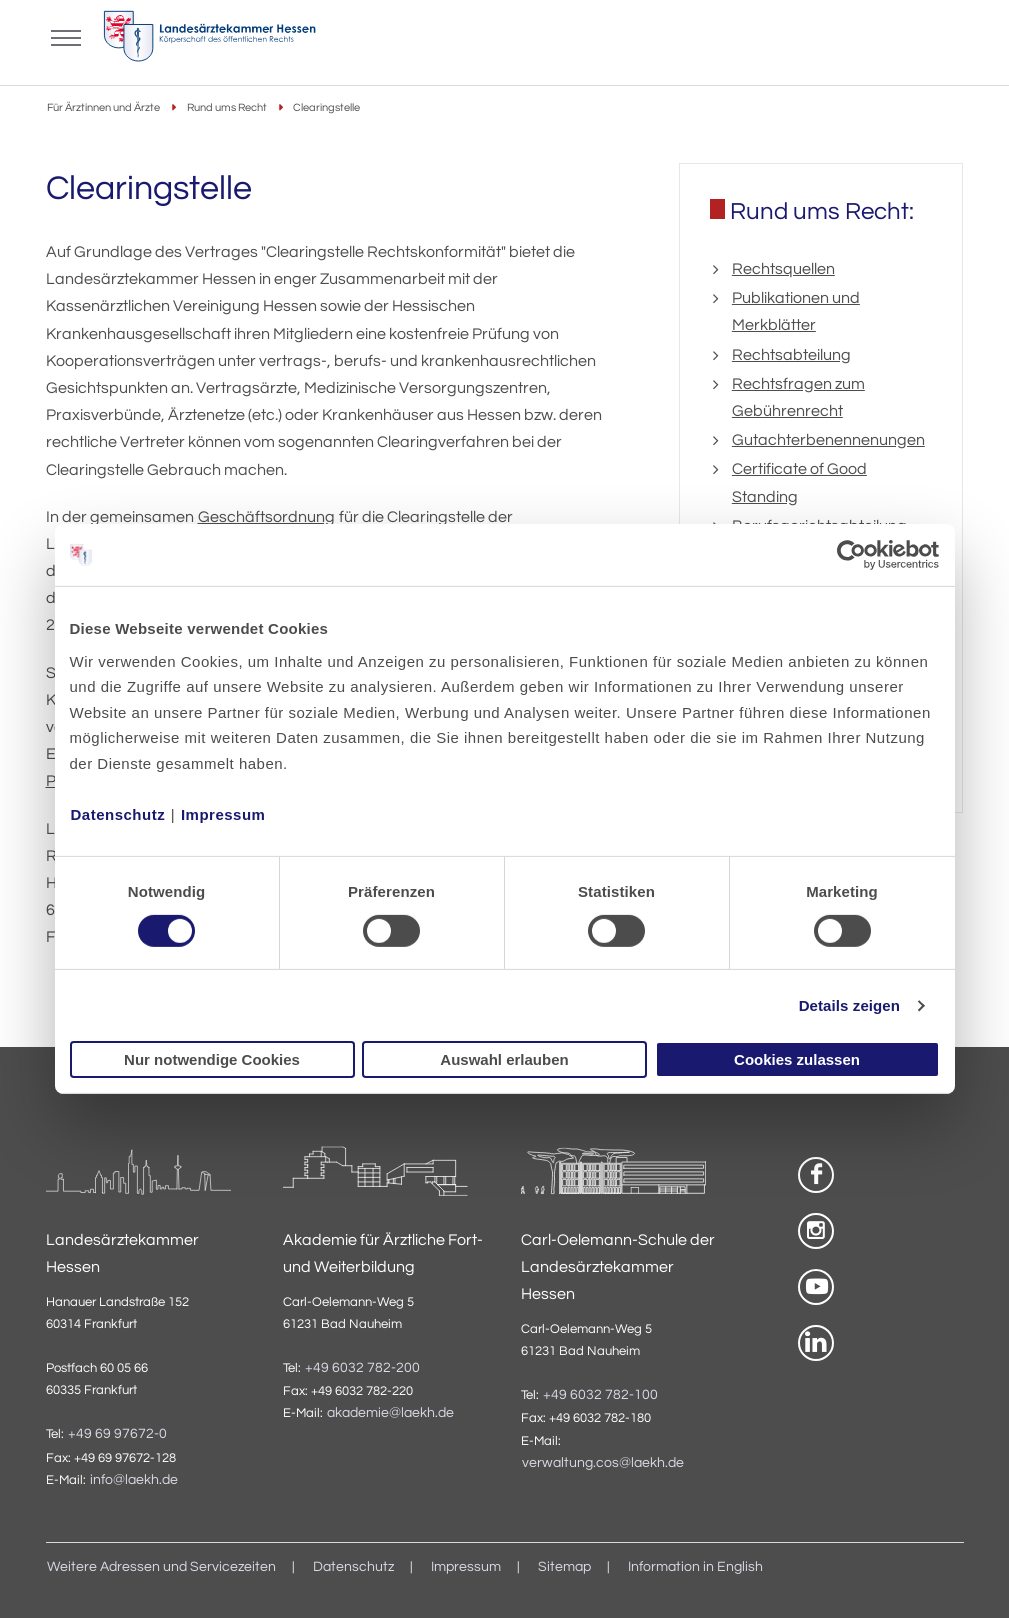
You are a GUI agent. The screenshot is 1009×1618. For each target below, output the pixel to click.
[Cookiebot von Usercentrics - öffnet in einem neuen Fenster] (852, 555)
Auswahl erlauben (504, 1059)
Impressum (223, 813)
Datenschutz (118, 813)
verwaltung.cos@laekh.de (603, 1463)
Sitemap (564, 1567)
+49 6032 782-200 (362, 1368)
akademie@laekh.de (390, 1413)
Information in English (695, 1567)
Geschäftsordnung (266, 517)
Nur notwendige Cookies (212, 1059)
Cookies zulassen (797, 1059)
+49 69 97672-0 (117, 1434)
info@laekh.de (134, 1480)
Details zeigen (849, 1005)
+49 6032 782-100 (600, 1395)
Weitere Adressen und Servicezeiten (161, 1567)
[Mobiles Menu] (66, 36)
